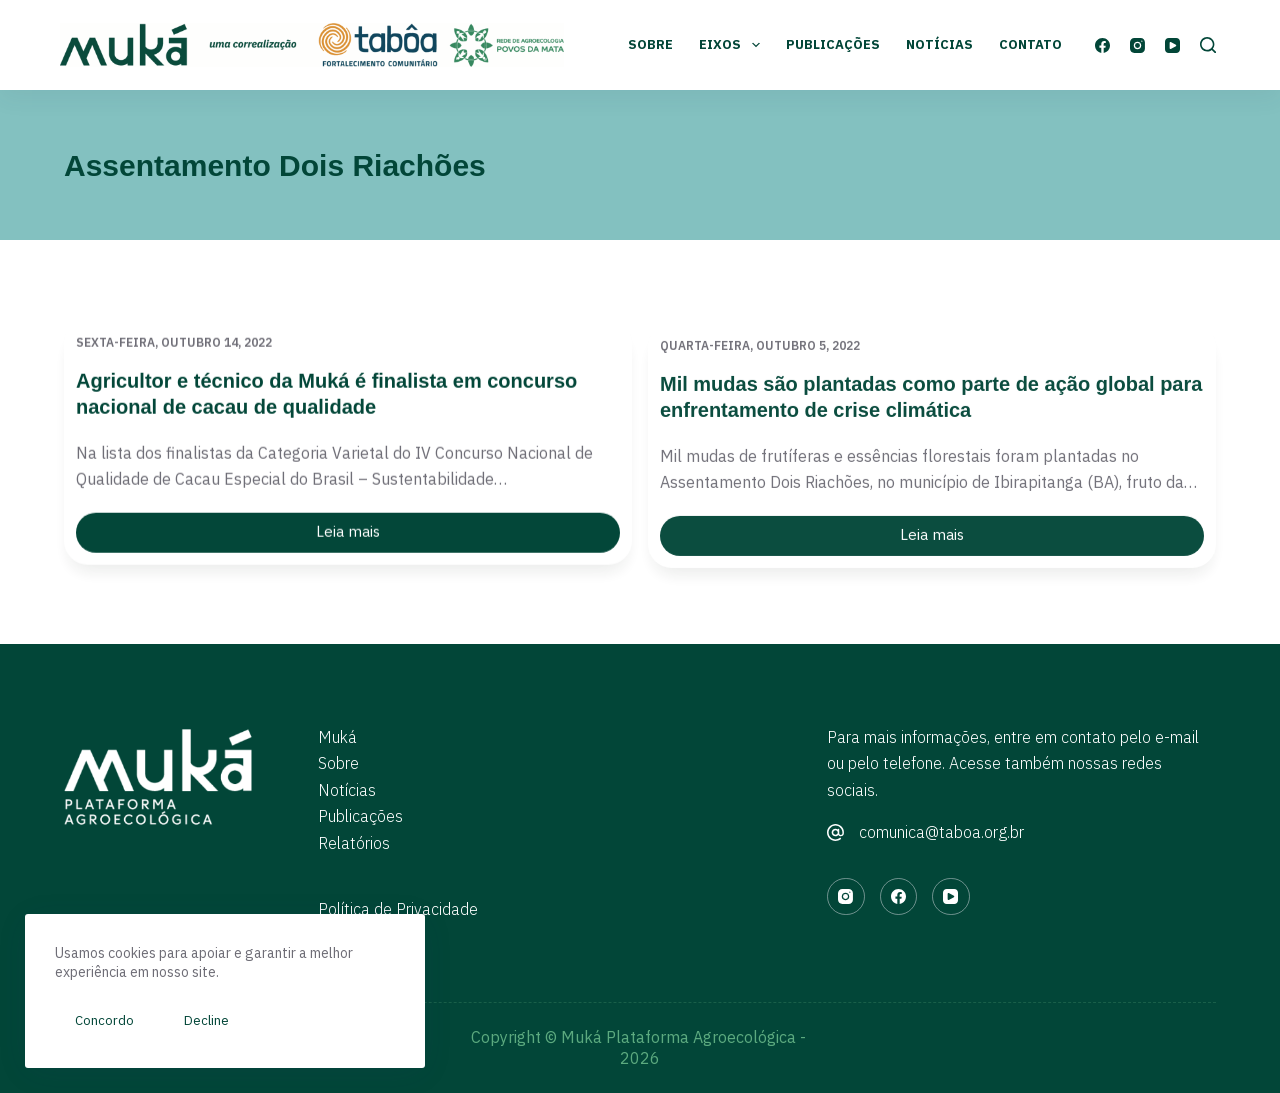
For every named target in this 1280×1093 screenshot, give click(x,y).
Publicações (833, 44)
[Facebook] (1102, 45)
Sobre (650, 44)
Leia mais (367, 538)
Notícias (939, 44)
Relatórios (354, 843)
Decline (206, 1020)
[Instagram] (1137, 45)
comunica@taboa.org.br (941, 832)
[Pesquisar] (1208, 45)
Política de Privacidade (398, 909)
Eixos (733, 45)
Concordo (104, 1020)
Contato (1030, 44)
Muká (337, 737)
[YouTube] (1172, 45)
